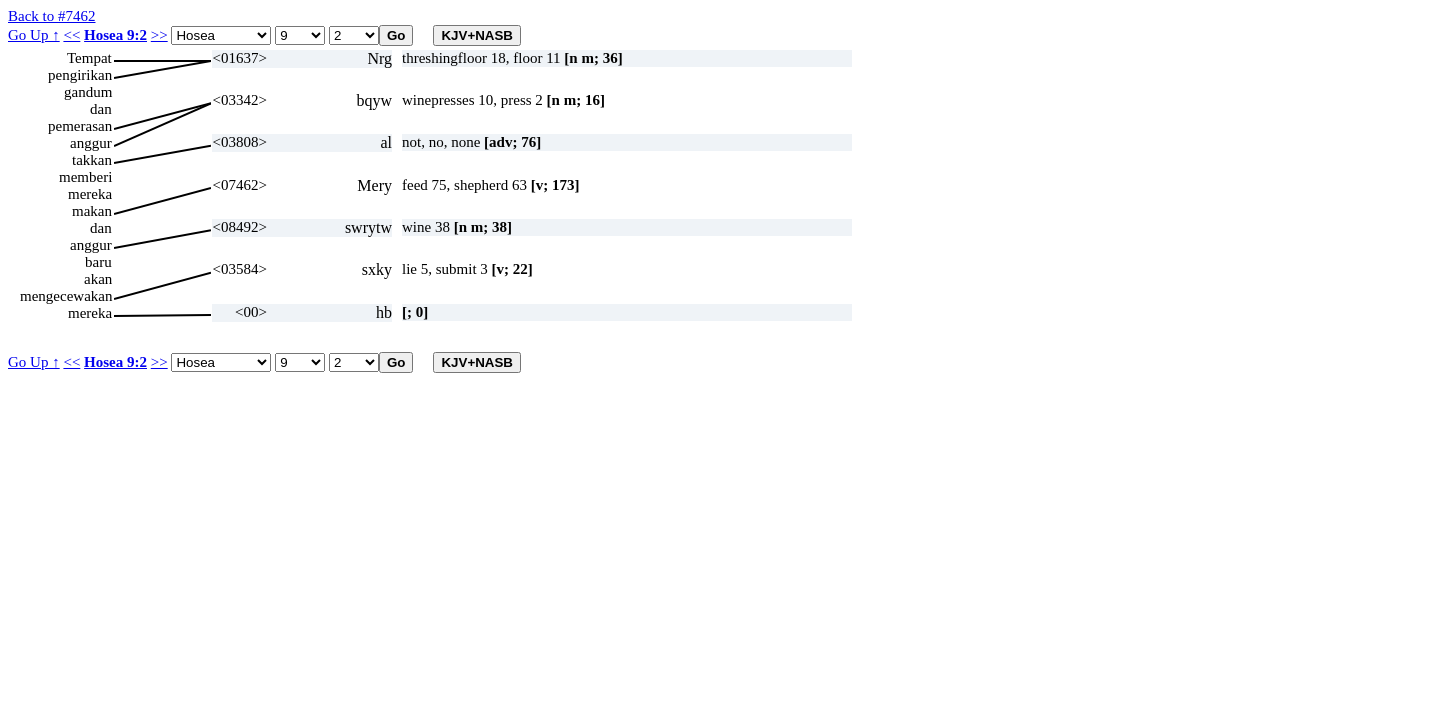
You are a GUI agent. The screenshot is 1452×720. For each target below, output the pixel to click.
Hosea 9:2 (115, 35)
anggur (91, 143)
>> (159, 35)
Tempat (89, 58)
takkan (92, 160)
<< (71, 35)
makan (92, 211)
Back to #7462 (52, 16)
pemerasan (80, 126)
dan (101, 109)
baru (98, 262)
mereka (90, 194)
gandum (88, 92)
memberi (85, 177)
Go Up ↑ (34, 35)
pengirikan (80, 75)
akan (98, 279)
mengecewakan (66, 296)
